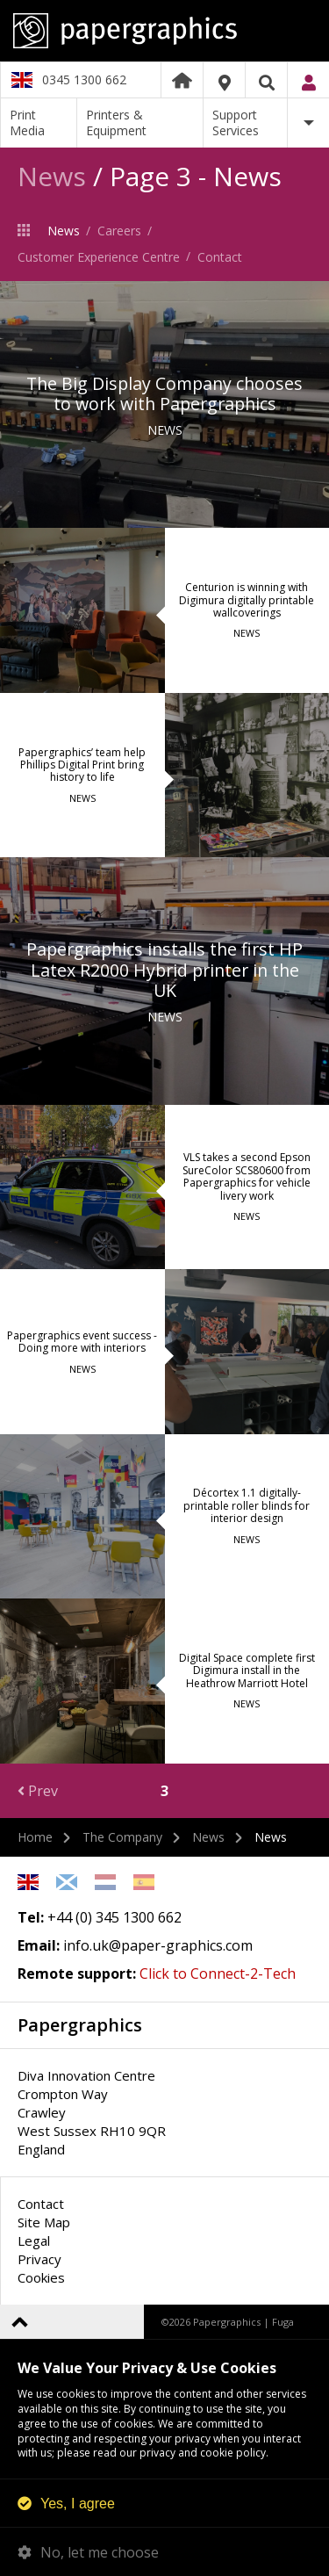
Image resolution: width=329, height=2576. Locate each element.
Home (182, 79)
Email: (39, 1945)
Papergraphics (164, 30)
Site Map (44, 2222)
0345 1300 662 (84, 79)
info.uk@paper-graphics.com (158, 1945)
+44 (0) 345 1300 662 (114, 1917)
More (308, 123)
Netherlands (105, 1882)
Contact (219, 256)
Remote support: (77, 1973)
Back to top (19, 2322)
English (28, 1882)
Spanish (143, 1882)
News (52, 176)
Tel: (31, 1917)
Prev (38, 1790)
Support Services (235, 122)
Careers (119, 230)
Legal (34, 2240)
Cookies (41, 2277)
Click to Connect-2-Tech (217, 1973)
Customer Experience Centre (99, 256)
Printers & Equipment (116, 122)
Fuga (283, 2321)
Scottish (66, 1882)
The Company (28, 230)
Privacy (39, 2259)
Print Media (27, 122)
